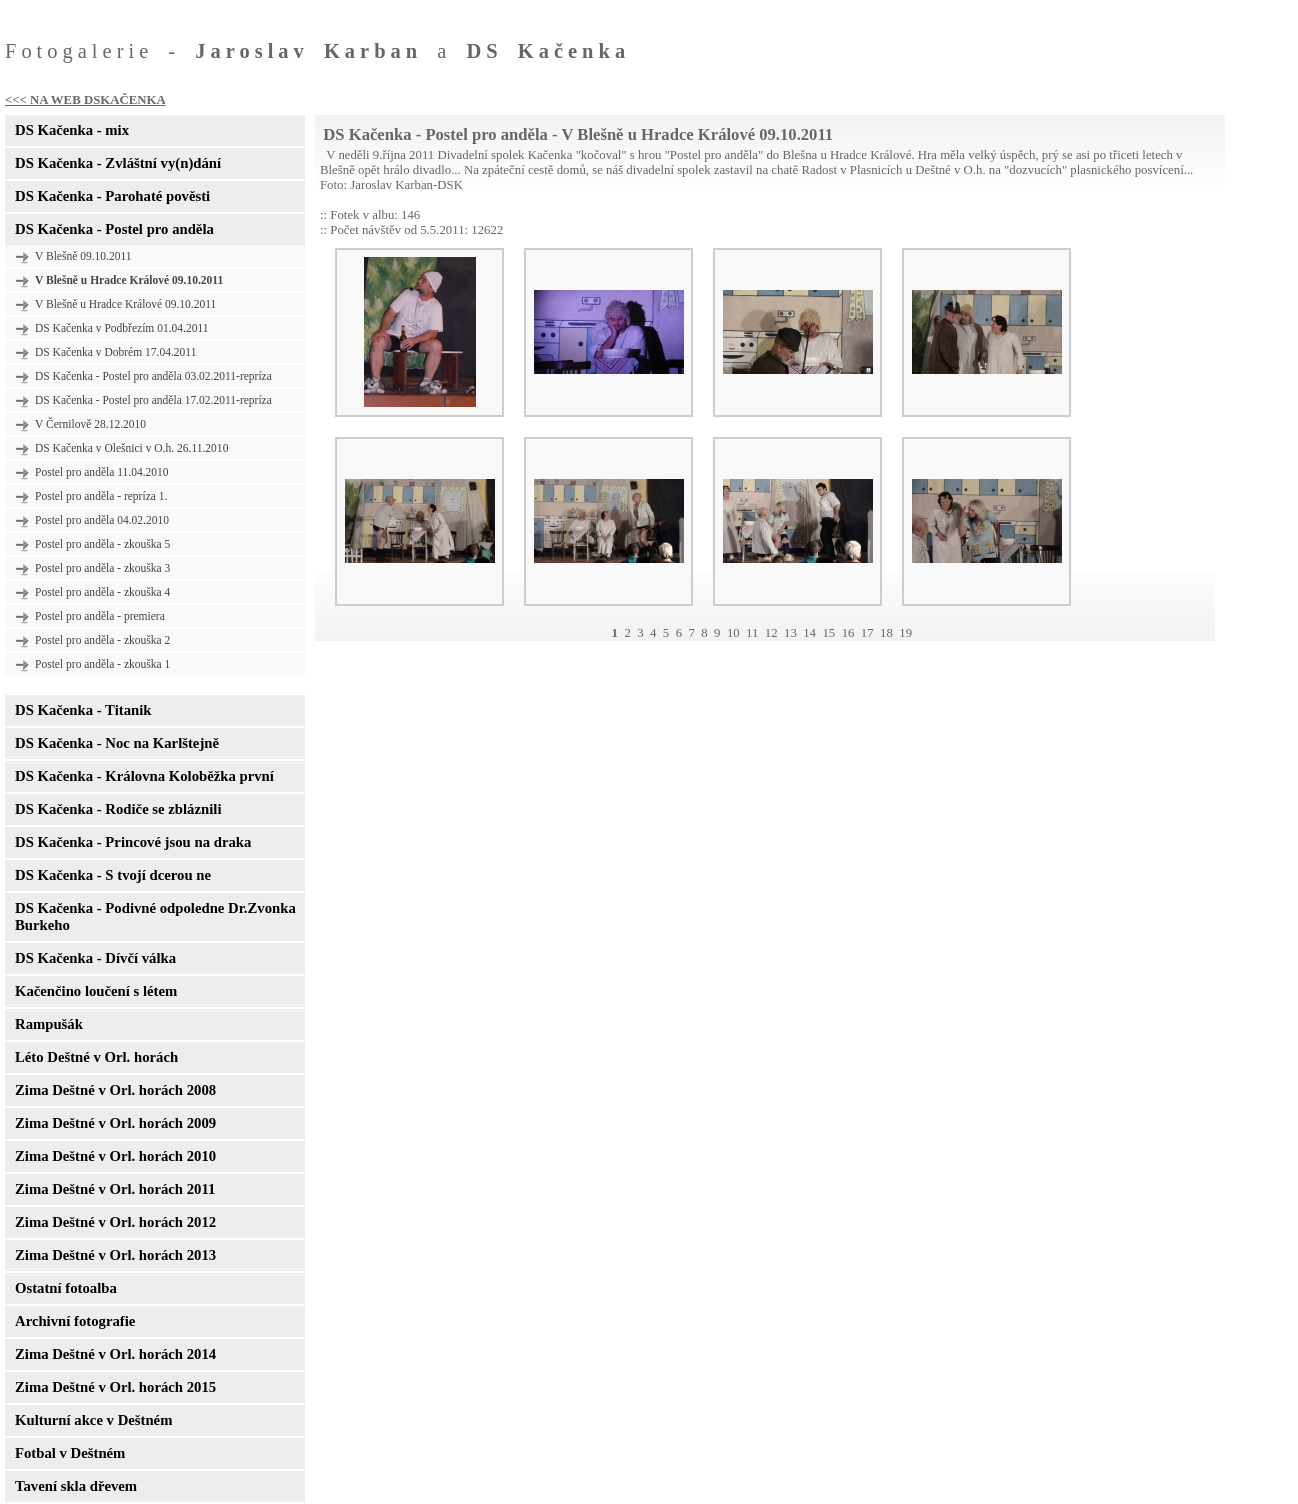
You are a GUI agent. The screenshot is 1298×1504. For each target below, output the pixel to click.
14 (809, 633)
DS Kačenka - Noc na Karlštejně (117, 743)
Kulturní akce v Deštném (93, 1420)
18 (886, 633)
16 (848, 633)
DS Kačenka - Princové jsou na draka (133, 842)
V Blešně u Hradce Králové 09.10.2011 (125, 304)
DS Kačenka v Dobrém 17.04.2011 (115, 352)
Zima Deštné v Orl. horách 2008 (115, 1090)
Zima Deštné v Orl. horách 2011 (115, 1189)
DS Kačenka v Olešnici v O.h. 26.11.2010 (131, 448)
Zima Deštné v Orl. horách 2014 (115, 1354)
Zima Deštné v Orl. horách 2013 (115, 1255)
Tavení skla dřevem (76, 1486)
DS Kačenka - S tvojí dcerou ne (113, 875)
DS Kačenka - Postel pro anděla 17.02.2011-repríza (153, 400)
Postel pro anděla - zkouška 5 (102, 544)
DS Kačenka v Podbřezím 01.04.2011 (122, 328)
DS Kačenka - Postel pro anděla (114, 229)
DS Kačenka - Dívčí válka (95, 958)
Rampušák (49, 1024)
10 (733, 633)
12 (771, 633)
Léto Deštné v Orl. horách (96, 1057)
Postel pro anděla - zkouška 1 (102, 664)
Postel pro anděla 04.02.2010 (102, 520)
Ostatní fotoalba (66, 1288)
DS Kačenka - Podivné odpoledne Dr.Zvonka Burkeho (155, 916)
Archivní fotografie (75, 1321)
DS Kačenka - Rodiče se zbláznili (118, 809)
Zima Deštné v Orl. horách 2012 (115, 1222)
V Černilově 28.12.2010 (90, 424)
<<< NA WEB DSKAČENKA (85, 100)
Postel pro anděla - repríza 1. (101, 496)
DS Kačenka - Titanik (83, 710)
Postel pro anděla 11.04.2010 (102, 472)
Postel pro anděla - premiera (100, 616)
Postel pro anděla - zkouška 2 (102, 640)
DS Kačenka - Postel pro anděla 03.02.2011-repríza (153, 376)
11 (752, 633)
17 (867, 633)
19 (905, 633)
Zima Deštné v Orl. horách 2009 (115, 1123)
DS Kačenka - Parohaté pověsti (112, 196)
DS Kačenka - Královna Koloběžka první (144, 776)
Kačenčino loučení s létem (96, 991)
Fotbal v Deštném (70, 1453)
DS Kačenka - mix (72, 130)
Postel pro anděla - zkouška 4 (102, 592)
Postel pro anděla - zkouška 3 (102, 568)
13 (790, 633)
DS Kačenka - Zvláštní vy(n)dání (118, 163)
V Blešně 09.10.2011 (83, 256)
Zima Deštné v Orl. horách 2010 (115, 1156)
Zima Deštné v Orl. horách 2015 (115, 1387)
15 (828, 633)
